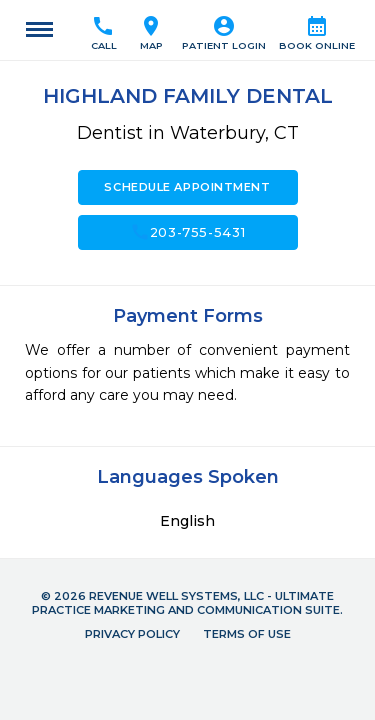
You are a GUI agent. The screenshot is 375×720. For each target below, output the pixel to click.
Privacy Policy (132, 634)
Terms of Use (247, 634)
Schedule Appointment (187, 187)
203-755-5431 (188, 232)
